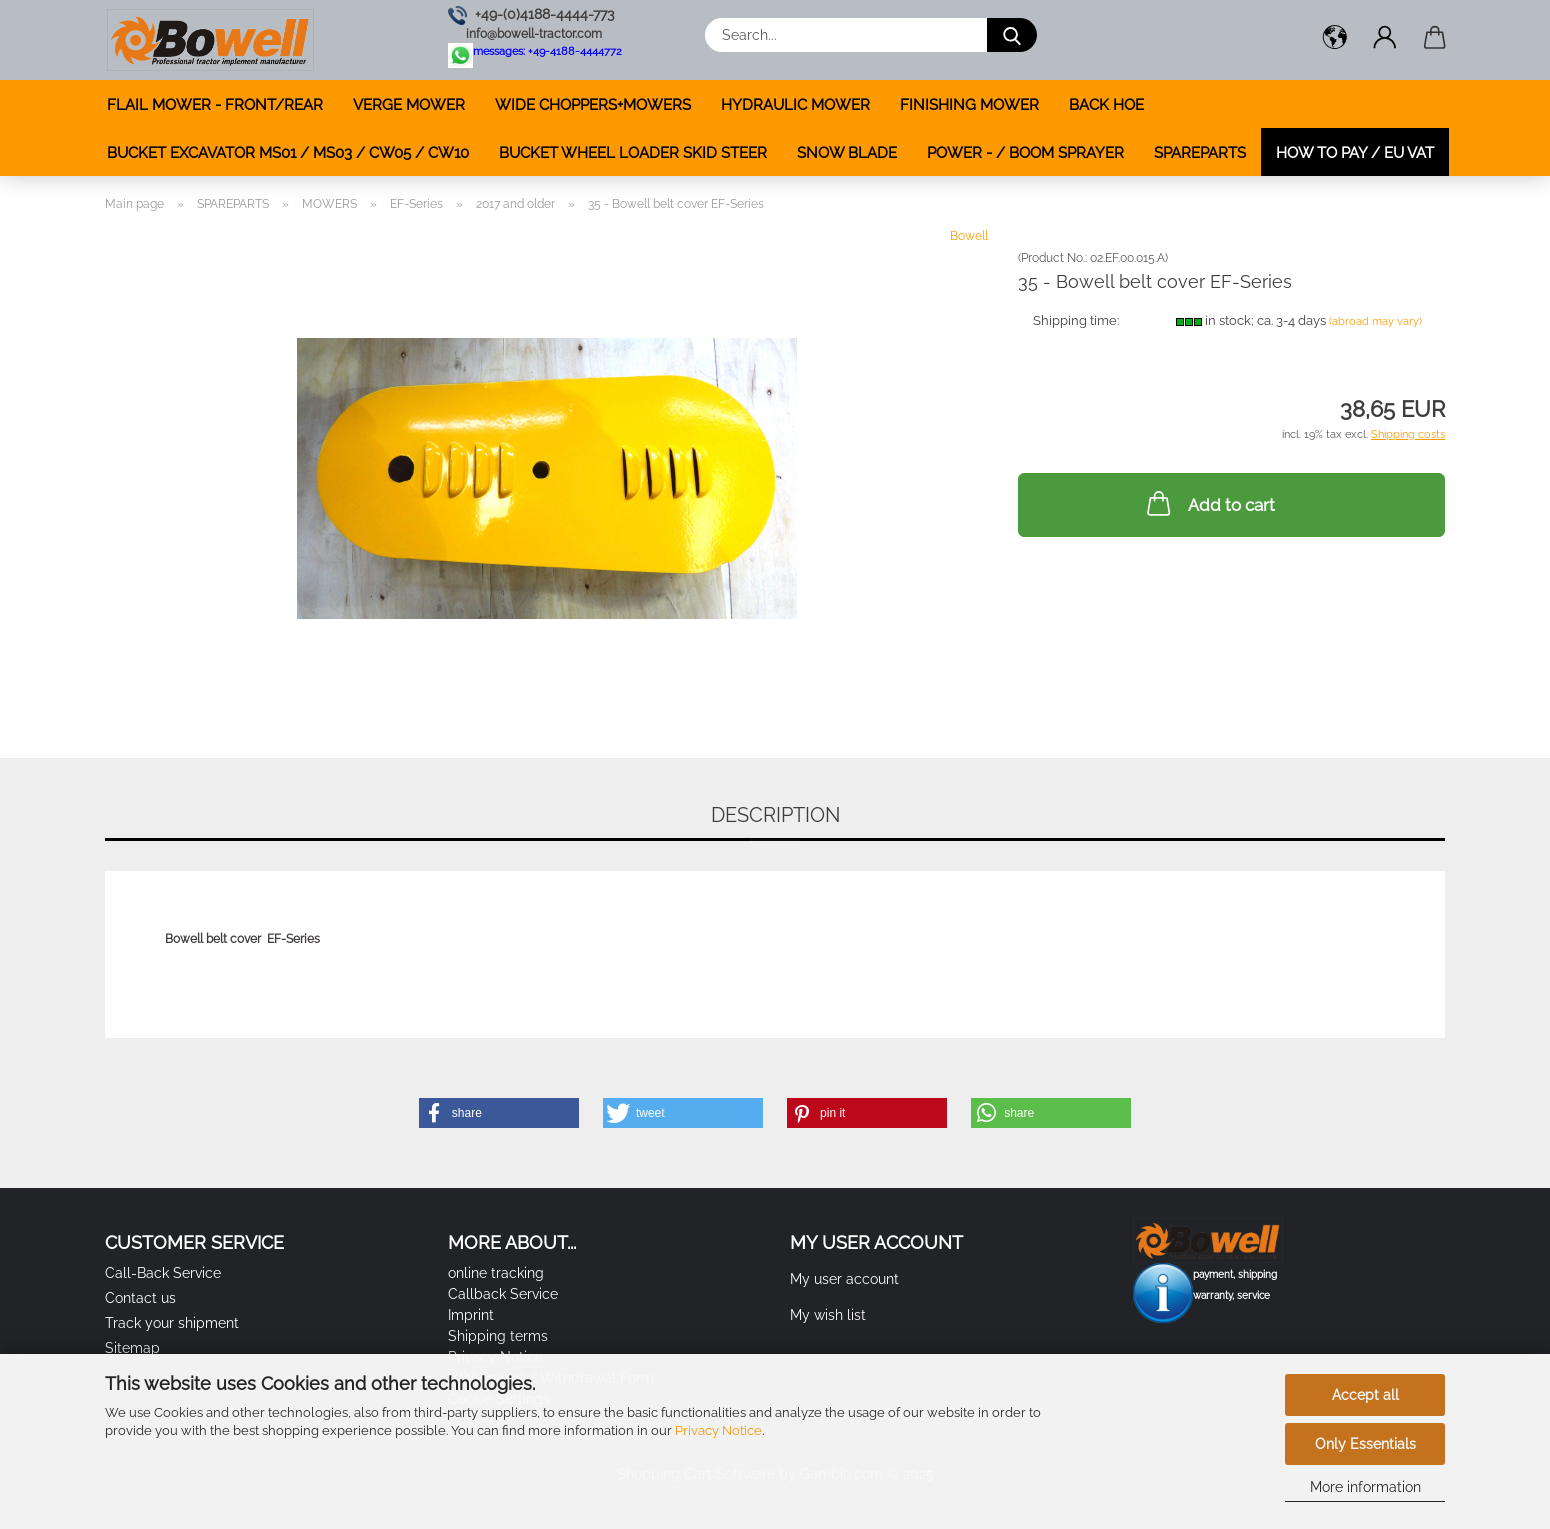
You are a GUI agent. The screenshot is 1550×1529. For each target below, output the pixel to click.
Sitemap (132, 1348)
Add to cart (1209, 503)
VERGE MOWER (409, 105)
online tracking (496, 1273)
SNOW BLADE (847, 153)
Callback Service (503, 1294)
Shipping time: (1076, 320)
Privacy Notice (718, 1430)
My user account (844, 1279)
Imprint (471, 1315)
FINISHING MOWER (969, 105)
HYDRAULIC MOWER (795, 105)
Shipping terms (498, 1336)
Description (775, 815)
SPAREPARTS (1200, 153)
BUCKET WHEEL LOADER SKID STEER (633, 153)
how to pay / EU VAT (1355, 153)
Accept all (1365, 1395)
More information (1365, 1487)
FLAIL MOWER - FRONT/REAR (215, 105)
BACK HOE (1106, 105)
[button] (1335, 40)
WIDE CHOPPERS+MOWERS (593, 105)
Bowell (969, 236)
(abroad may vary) (1375, 321)
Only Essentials (1365, 1444)
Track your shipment (172, 1323)
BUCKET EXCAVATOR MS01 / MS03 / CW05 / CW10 (288, 153)
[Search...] (1012, 35)
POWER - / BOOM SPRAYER (1025, 153)
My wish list (828, 1315)
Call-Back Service (163, 1273)
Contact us (140, 1298)
